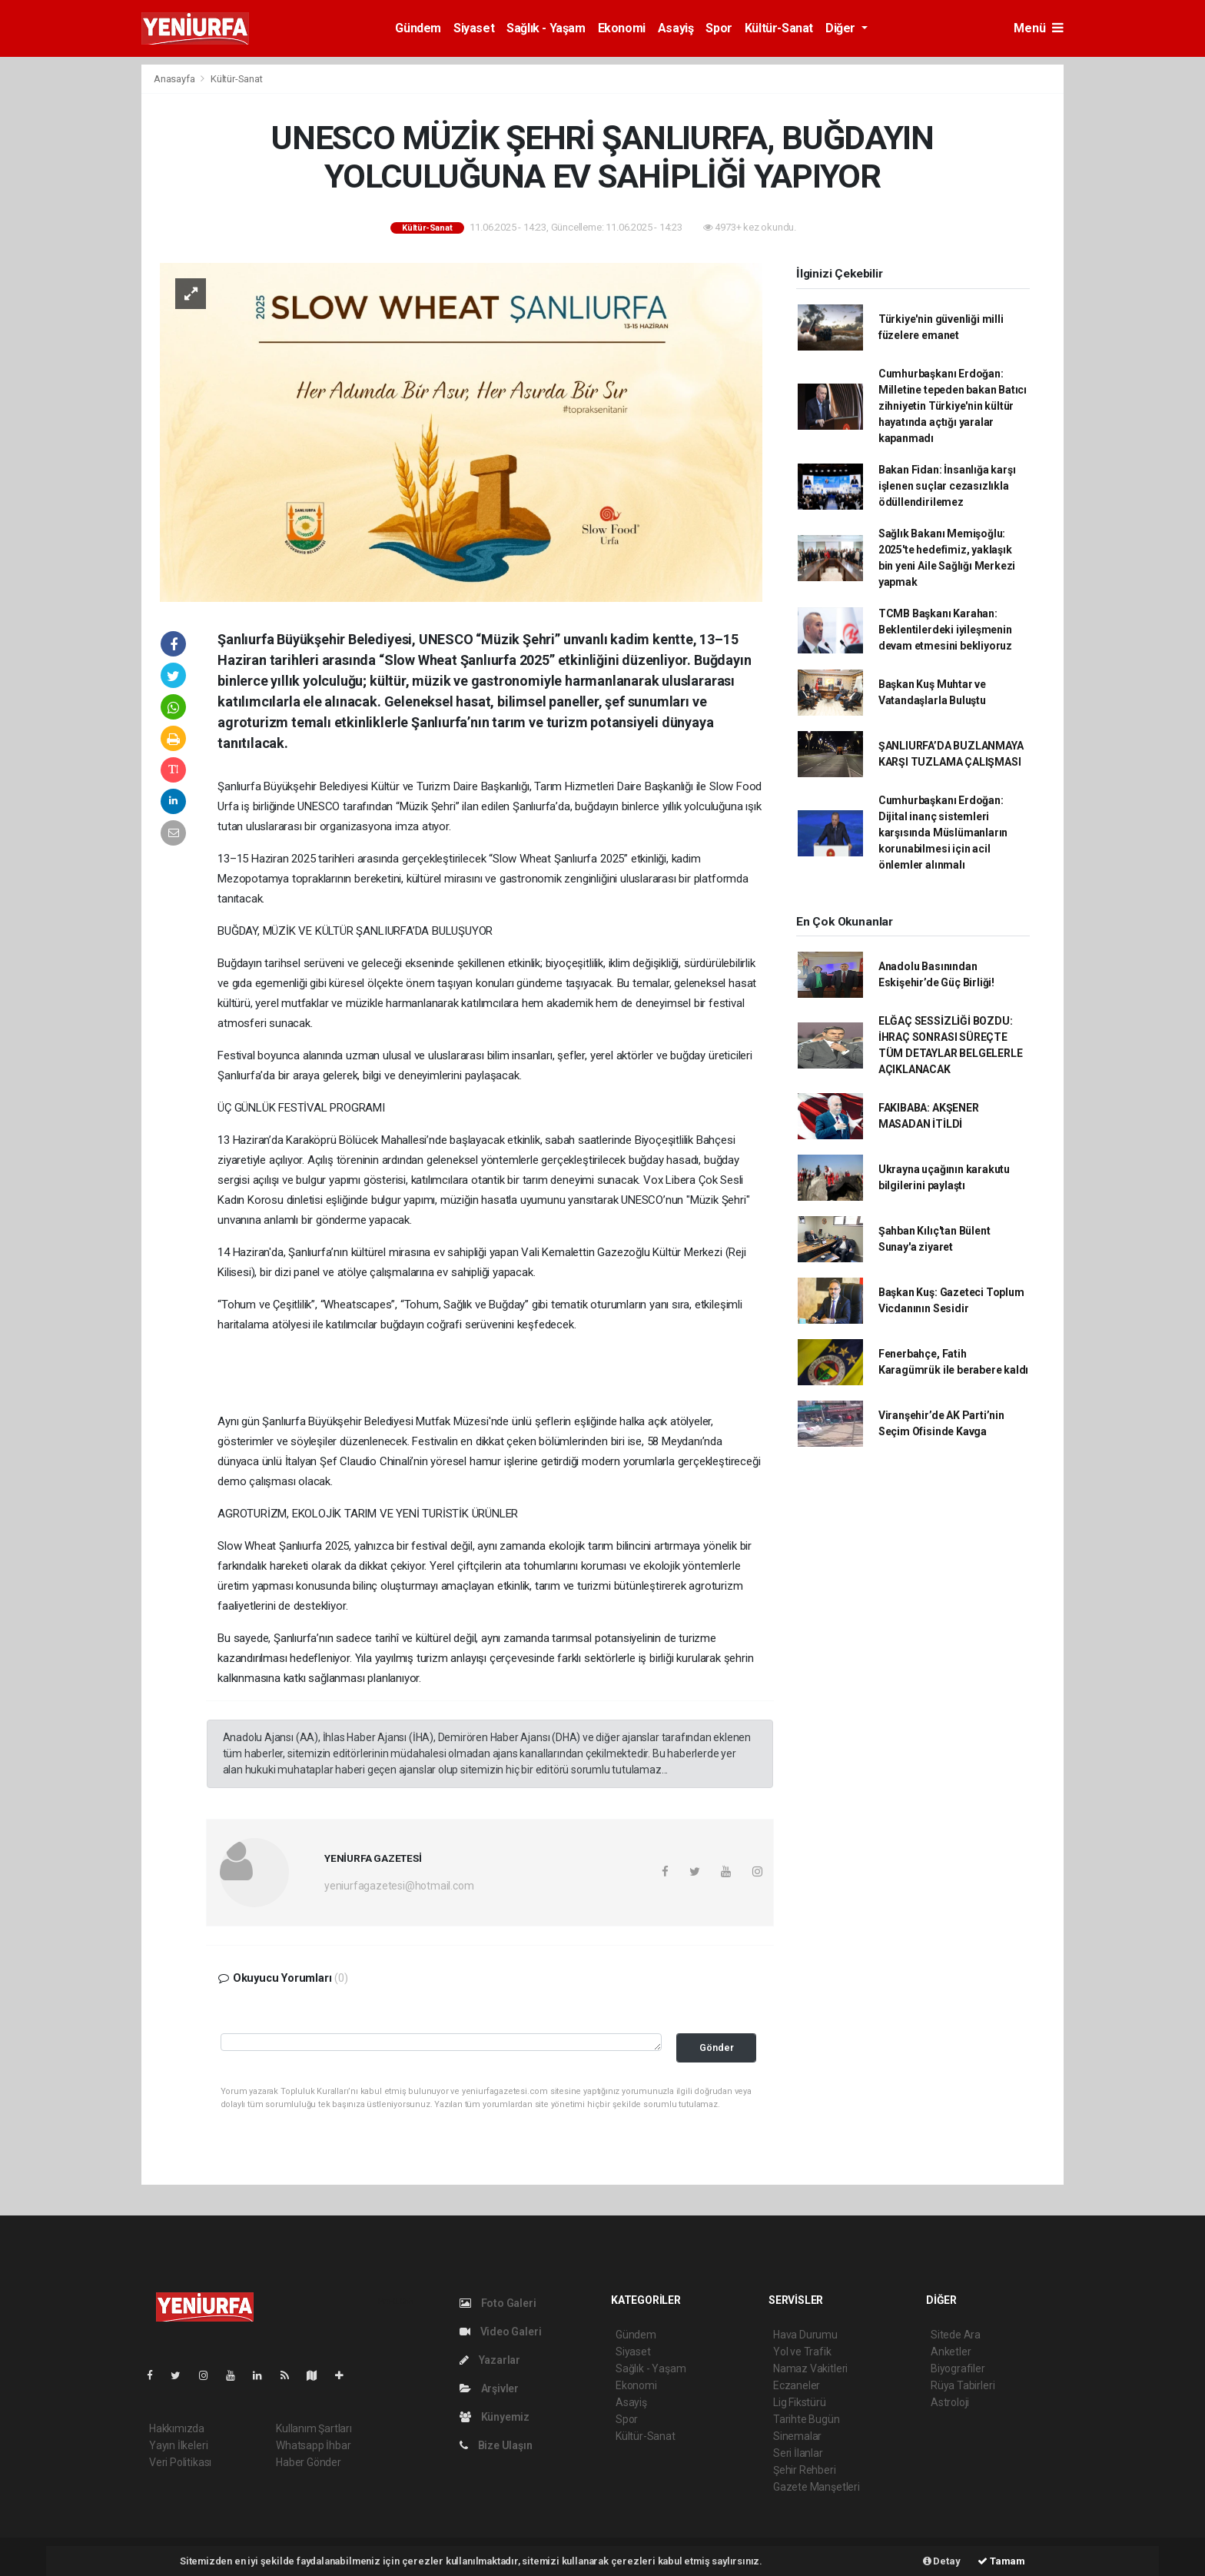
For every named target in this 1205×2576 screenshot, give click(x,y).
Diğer (841, 28)
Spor (718, 28)
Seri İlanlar (798, 2453)
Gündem (418, 28)
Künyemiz (494, 2417)
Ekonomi (622, 28)
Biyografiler (958, 2368)
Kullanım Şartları (314, 2428)
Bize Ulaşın (496, 2445)
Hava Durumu (805, 2334)
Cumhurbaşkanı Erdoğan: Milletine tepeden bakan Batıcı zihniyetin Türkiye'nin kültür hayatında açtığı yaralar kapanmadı (952, 405)
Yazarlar (490, 2360)
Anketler (951, 2351)
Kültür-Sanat (779, 28)
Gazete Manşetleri (816, 2487)
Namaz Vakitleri (810, 2368)
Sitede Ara (956, 2334)
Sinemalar (797, 2436)
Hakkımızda (176, 2428)
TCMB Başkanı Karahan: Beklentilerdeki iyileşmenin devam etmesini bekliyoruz (945, 629)
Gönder (716, 2047)
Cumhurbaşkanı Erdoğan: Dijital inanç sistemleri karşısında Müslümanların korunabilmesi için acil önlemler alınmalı (942, 832)
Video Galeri (500, 2331)
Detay (942, 2561)
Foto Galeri (498, 2303)
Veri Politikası (180, 2462)
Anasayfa (175, 79)
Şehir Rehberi (804, 2470)
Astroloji (950, 2402)
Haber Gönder (308, 2462)
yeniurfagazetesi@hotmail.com (399, 1886)
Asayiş (676, 28)
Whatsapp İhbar (313, 2445)
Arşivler (489, 2388)
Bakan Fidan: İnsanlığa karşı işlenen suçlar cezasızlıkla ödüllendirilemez (947, 486)
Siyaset (473, 28)
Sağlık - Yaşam (545, 28)
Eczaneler (796, 2385)
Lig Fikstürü (799, 2402)
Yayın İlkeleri (178, 2445)
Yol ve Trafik (802, 2351)
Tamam (1001, 2561)
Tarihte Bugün (806, 2419)
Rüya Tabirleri (962, 2385)
